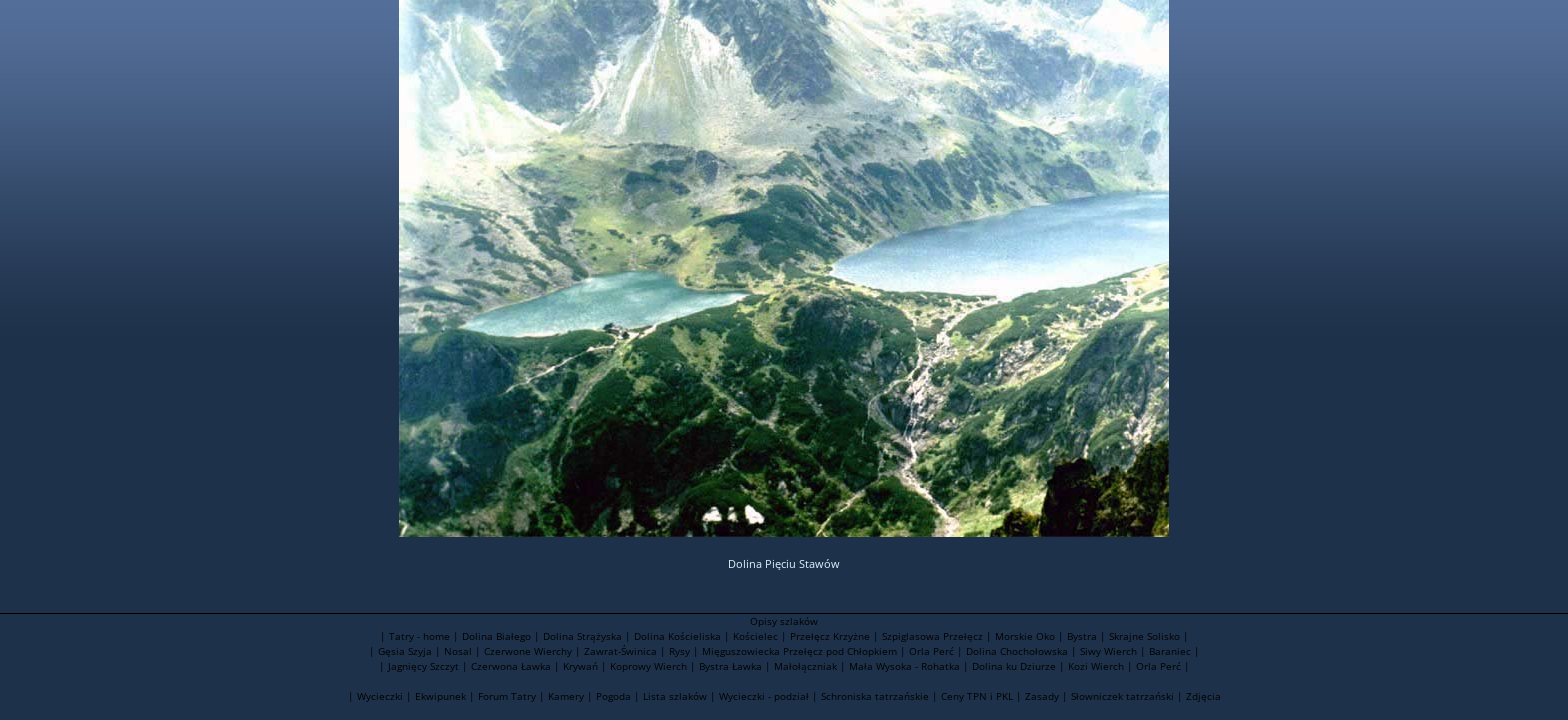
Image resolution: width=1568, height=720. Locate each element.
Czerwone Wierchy (528, 651)
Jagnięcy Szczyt (423, 666)
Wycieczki (380, 696)
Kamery (566, 696)
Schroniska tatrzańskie (875, 696)
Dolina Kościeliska (677, 636)
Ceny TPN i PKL (977, 696)
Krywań (580, 666)
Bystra (1082, 636)
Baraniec (1170, 651)
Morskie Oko (1025, 636)
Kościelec (755, 636)
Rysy (679, 651)
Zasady (1042, 696)
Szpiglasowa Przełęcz (932, 636)
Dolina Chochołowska (1017, 651)
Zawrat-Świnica (620, 651)
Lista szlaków (675, 696)
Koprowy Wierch (648, 666)
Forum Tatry (507, 696)
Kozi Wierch (1096, 666)
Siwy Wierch (1108, 651)
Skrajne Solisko (1144, 636)
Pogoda (613, 696)
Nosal (458, 651)
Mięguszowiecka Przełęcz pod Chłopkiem (799, 651)
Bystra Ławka (730, 666)
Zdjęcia (1203, 696)
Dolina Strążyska (582, 636)
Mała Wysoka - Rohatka (904, 666)
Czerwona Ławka (511, 666)
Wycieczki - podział (764, 696)
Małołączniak (805, 666)
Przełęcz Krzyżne (830, 636)
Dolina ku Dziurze (1014, 666)
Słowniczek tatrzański (1122, 696)
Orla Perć (931, 651)
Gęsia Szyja (405, 651)
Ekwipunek (440, 696)
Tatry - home (419, 636)
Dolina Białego (496, 636)
